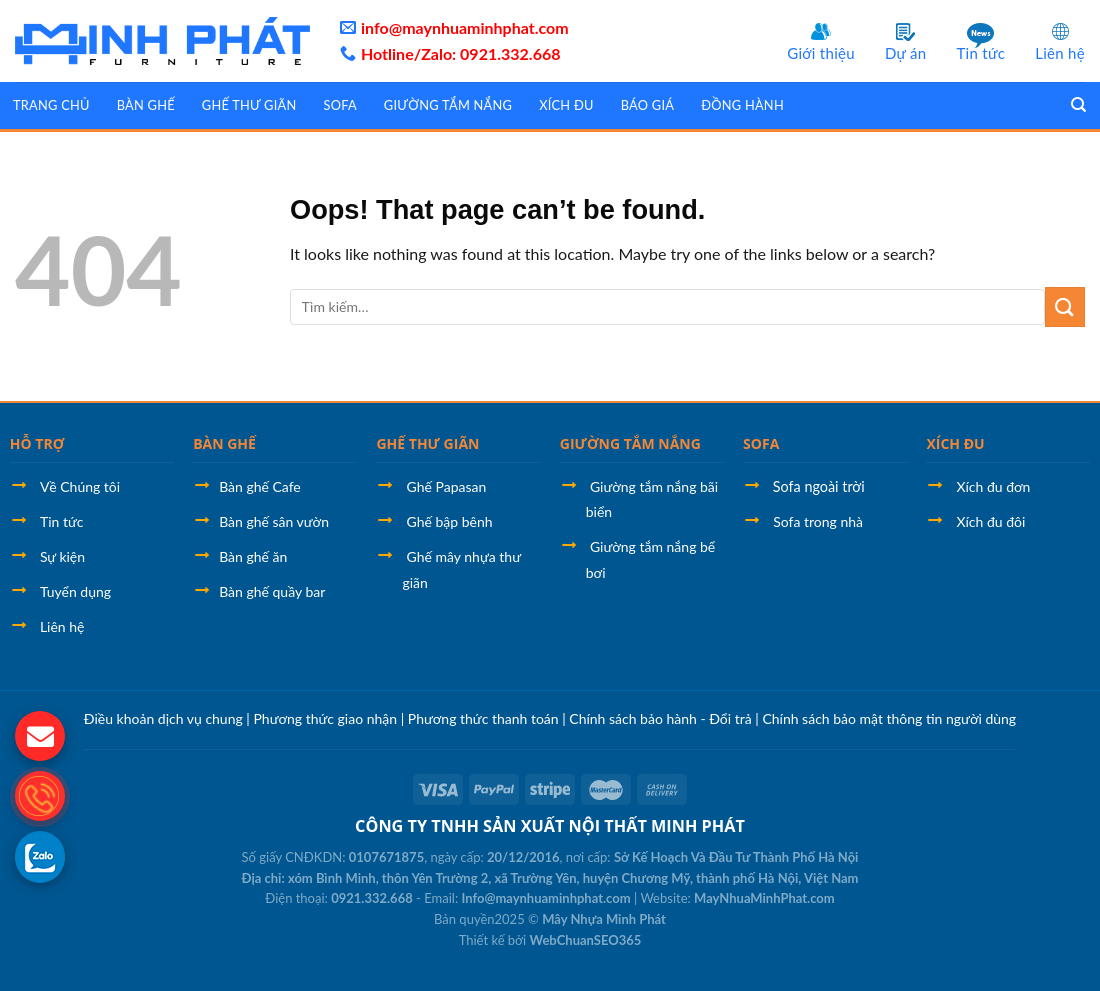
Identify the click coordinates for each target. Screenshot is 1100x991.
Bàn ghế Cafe (260, 486)
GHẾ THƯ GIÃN (427, 443)
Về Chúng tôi (80, 486)
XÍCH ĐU (955, 443)
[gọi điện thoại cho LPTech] (40, 796)
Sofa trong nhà (818, 521)
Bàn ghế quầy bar (272, 591)
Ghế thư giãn (249, 105)
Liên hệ (1060, 53)
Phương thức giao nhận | (330, 718)
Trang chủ (51, 105)
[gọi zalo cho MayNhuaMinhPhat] (40, 856)
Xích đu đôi (991, 521)
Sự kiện (62, 556)
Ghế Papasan (447, 486)
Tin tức (980, 53)
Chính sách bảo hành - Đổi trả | (665, 718)
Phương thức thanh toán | (489, 718)
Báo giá (647, 105)
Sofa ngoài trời (817, 486)
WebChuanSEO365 (586, 940)
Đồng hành (742, 105)
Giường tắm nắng (448, 105)
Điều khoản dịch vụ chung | (169, 718)
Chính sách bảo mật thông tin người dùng (889, 718)
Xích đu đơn (994, 486)
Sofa (339, 105)
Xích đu (566, 105)
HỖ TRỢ (37, 443)
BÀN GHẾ (224, 443)
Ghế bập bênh (450, 521)
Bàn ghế (146, 105)
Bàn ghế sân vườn (274, 521)
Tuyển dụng (75, 591)
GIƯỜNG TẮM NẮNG (630, 443)
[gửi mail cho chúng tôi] (40, 736)
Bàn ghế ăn (253, 556)
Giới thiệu (821, 53)
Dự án (906, 53)
